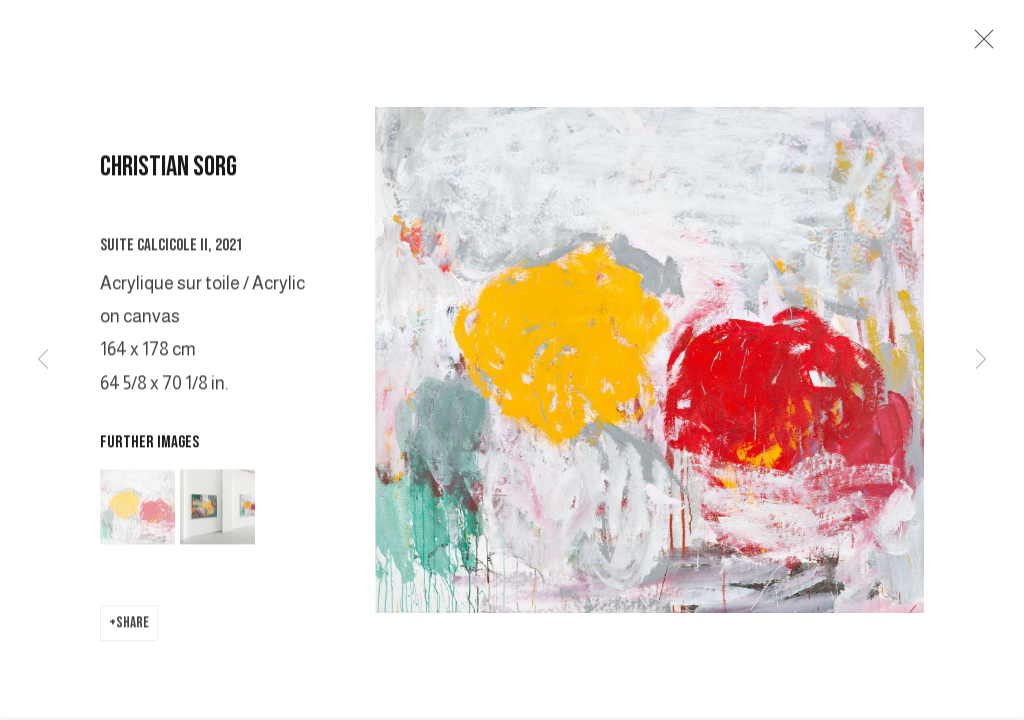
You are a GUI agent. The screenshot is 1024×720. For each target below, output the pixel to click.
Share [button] (132, 628)
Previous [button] (43, 360)
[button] (137, 512)
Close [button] (980, 45)
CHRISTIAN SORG (168, 172)
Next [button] (981, 360)
